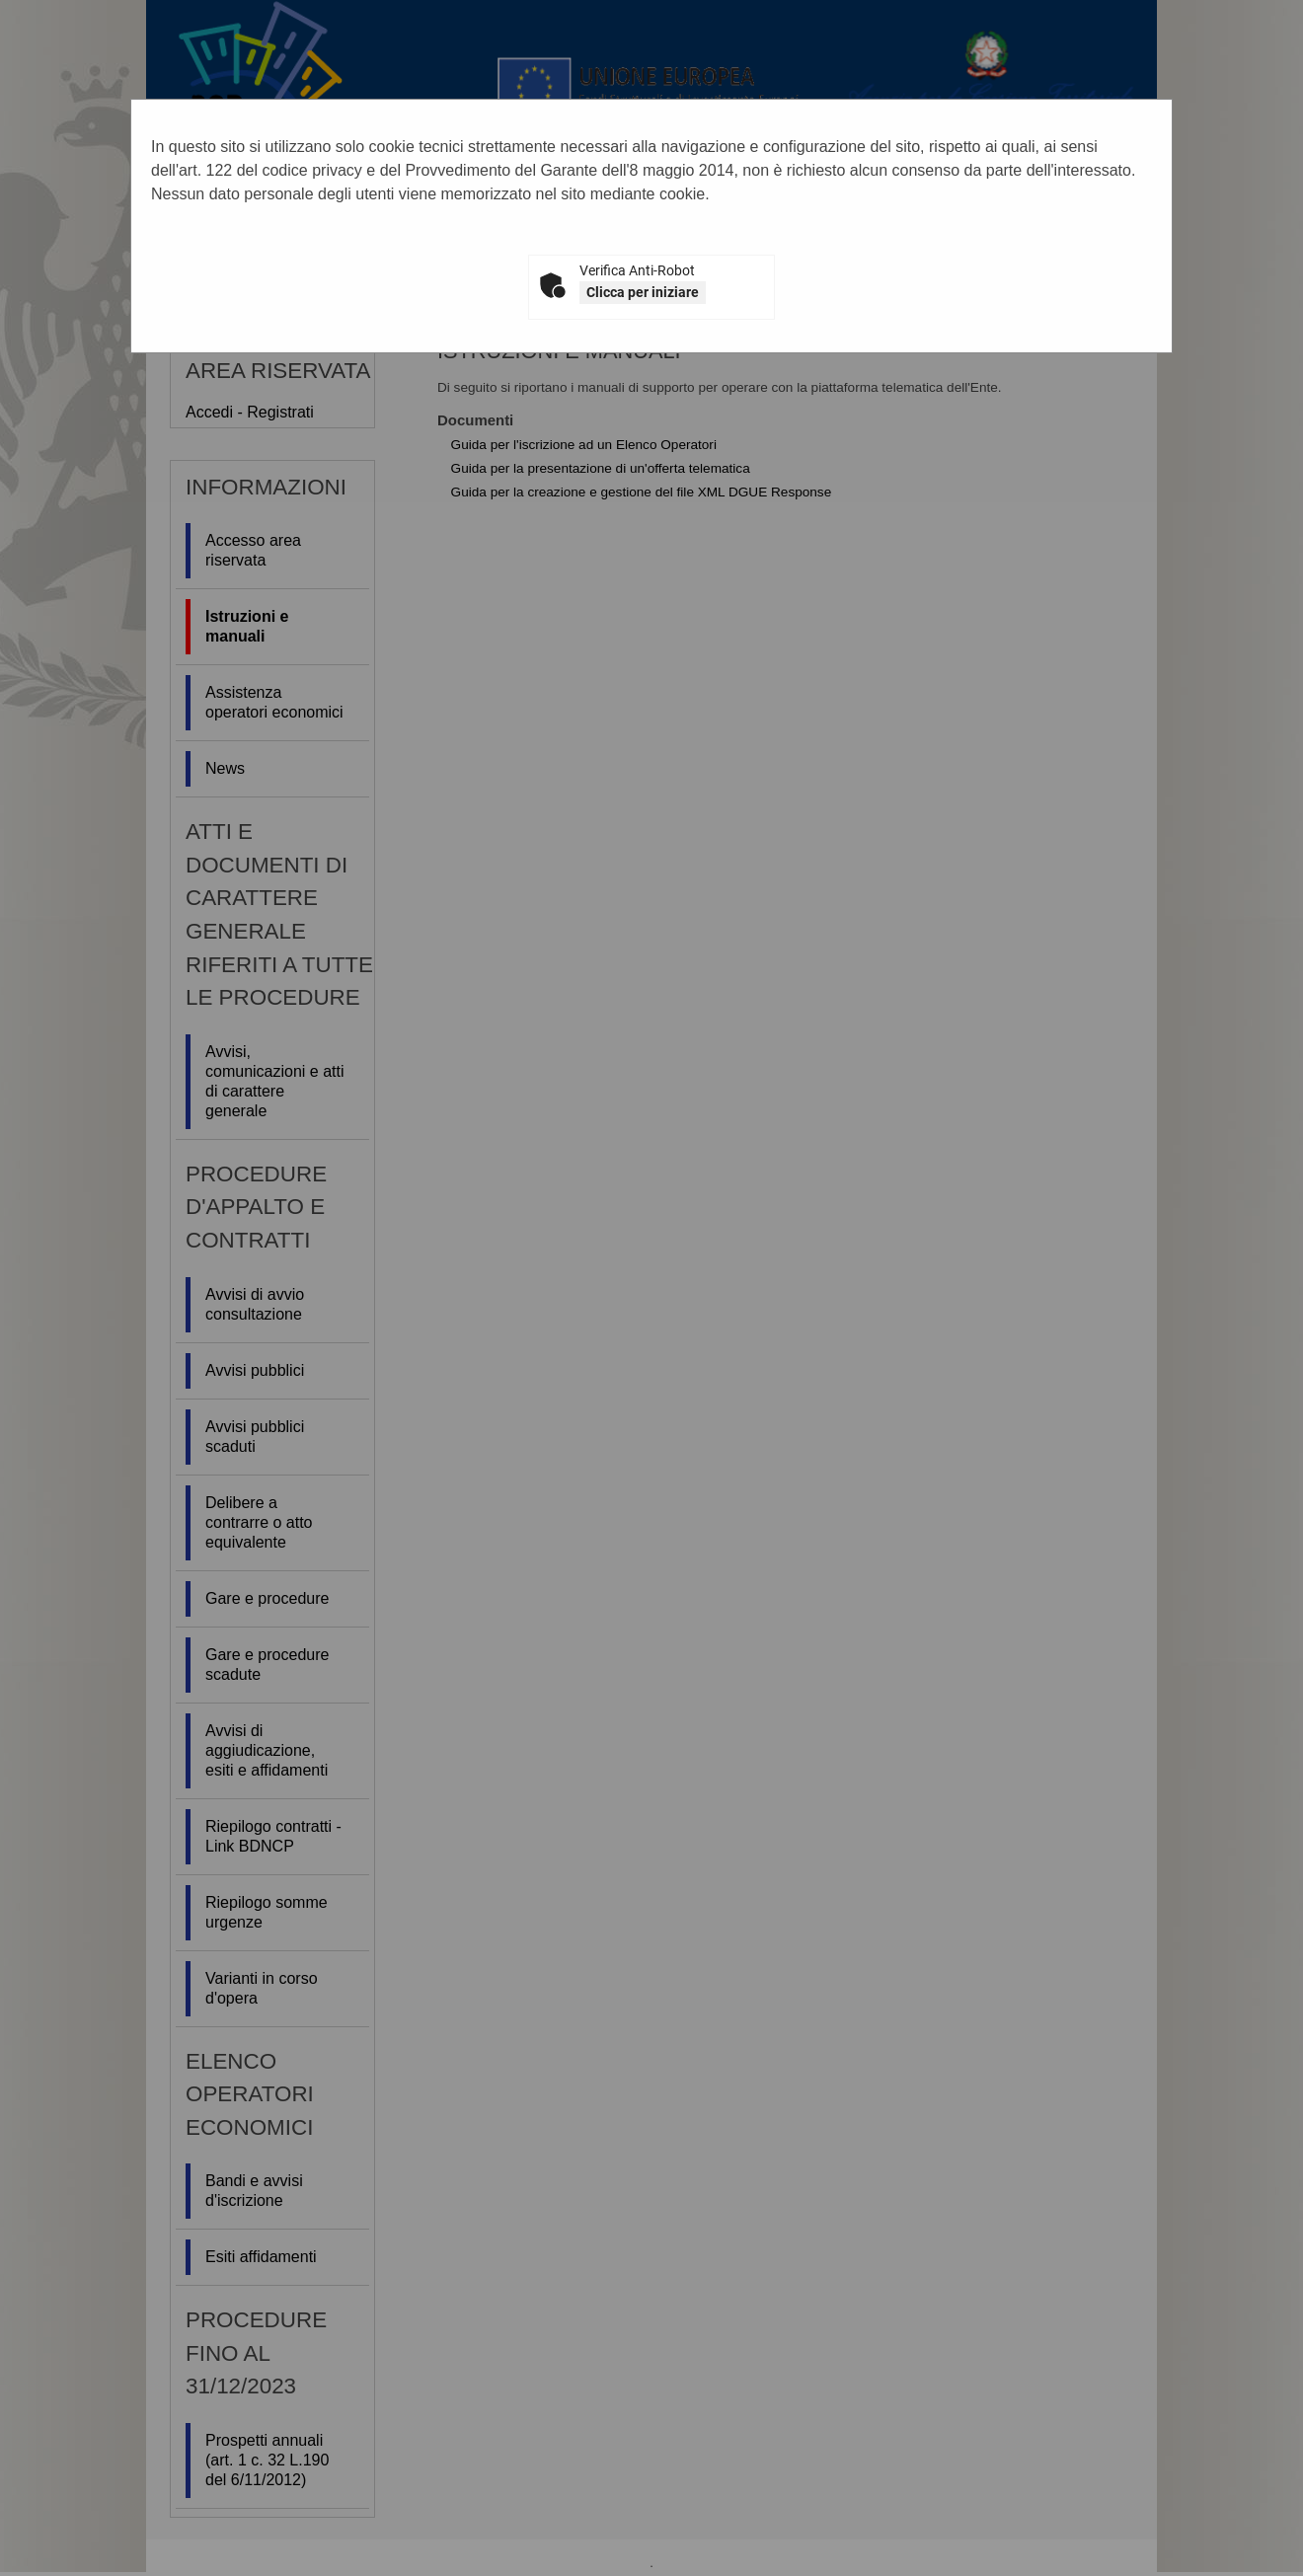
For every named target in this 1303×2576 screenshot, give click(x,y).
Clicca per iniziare (642, 292)
